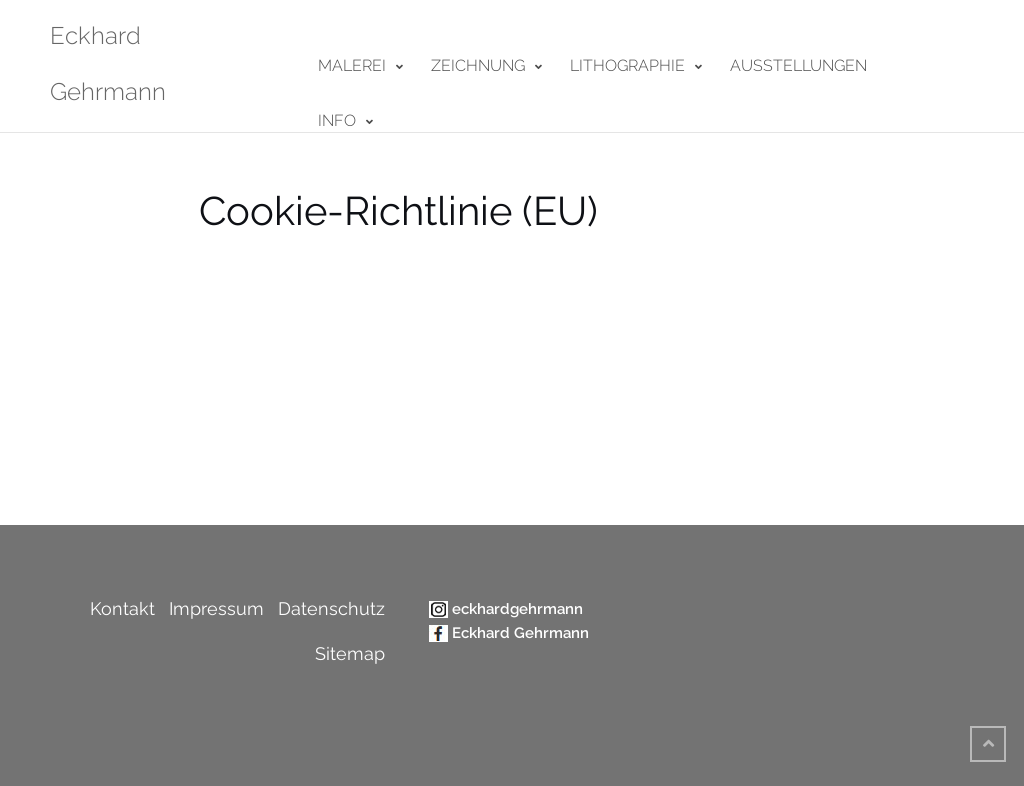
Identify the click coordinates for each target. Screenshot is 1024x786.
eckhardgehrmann (517, 609)
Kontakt (122, 608)
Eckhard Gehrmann (520, 633)
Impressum (216, 608)
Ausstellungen (798, 65)
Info (337, 120)
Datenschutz (331, 608)
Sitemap (350, 653)
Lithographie (627, 65)
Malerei (352, 65)
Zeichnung (478, 65)
